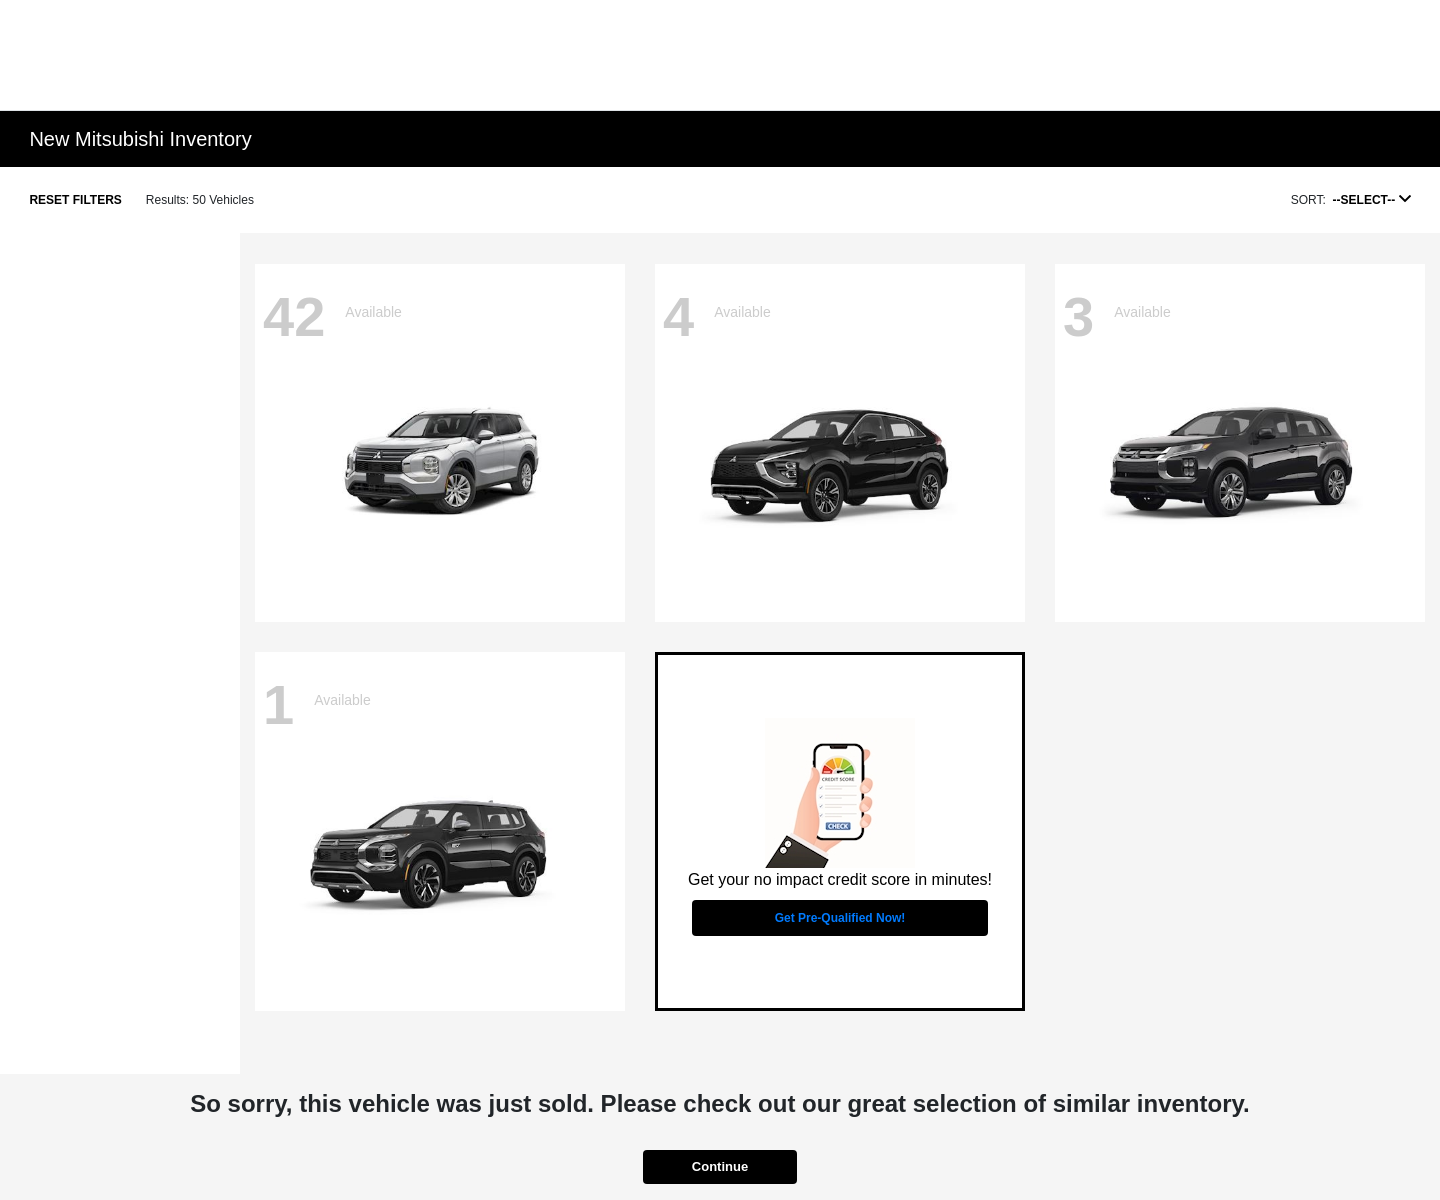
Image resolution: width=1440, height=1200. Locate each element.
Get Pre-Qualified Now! (840, 918)
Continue (720, 1166)
